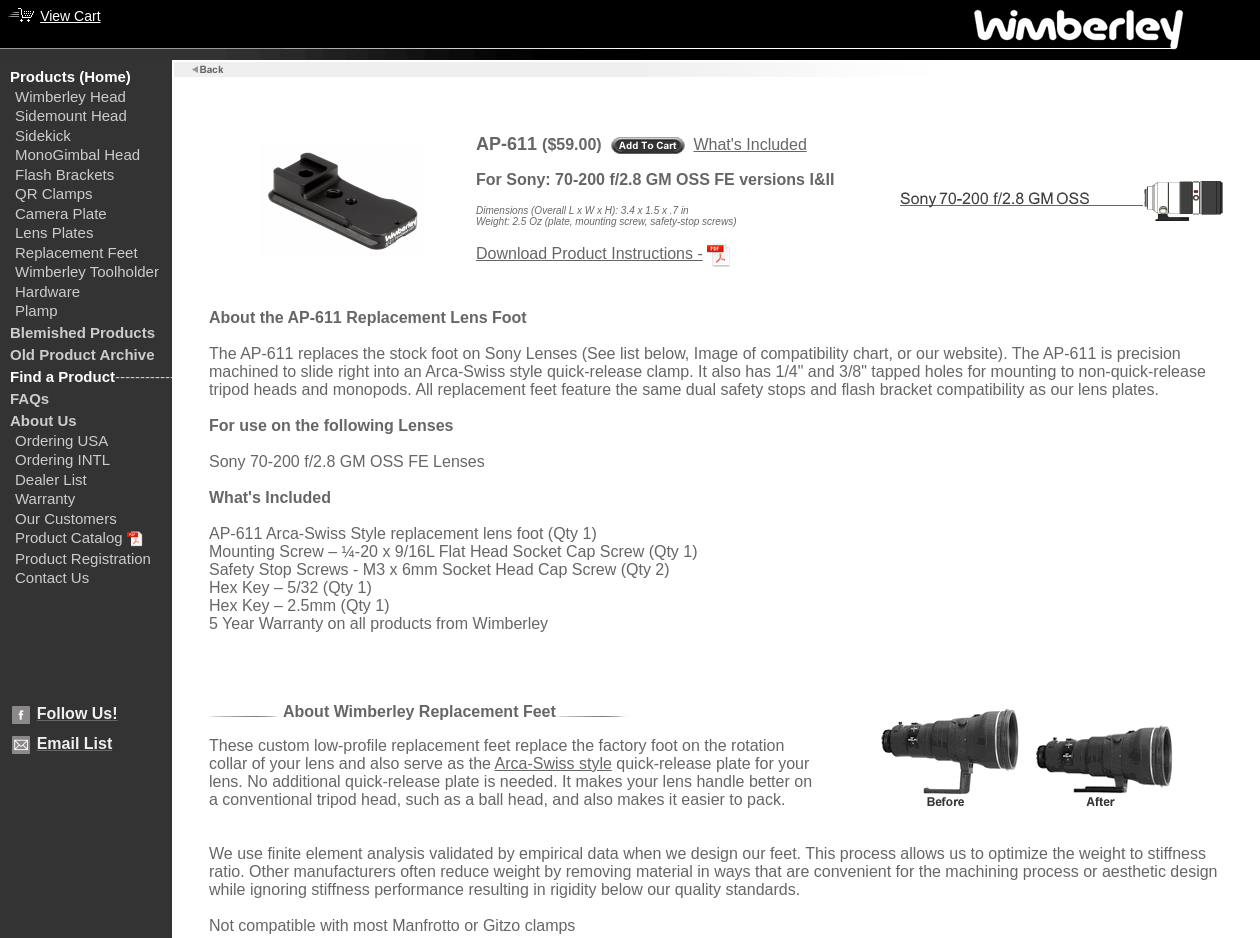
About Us (43, 420)
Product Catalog (69, 537)
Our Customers (66, 518)
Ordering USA (61, 440)
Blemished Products (82, 332)
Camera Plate (61, 213)
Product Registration (83, 558)
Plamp (36, 310)
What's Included (749, 144)
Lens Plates (54, 232)
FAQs (29, 398)
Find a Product (62, 376)
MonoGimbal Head (77, 154)
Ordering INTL (62, 459)
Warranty (45, 498)
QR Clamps (54, 193)
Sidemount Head (71, 115)
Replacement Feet (76, 252)
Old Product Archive (82, 354)
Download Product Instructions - (589, 253)
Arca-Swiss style (553, 763)
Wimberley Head (70, 96)
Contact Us (52, 577)
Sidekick (43, 135)
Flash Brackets (64, 174)
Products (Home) (70, 76)
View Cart (70, 16)
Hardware (47, 291)
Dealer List (51, 479)
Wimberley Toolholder (87, 271)
